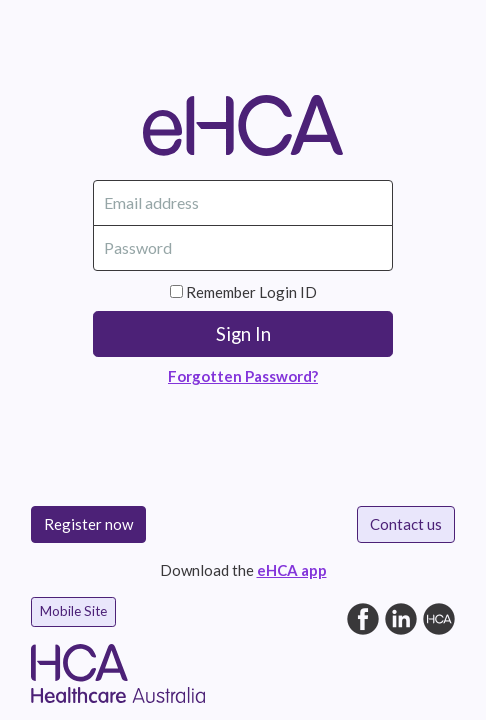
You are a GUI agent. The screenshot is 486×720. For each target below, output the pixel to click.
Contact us (406, 524)
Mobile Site (73, 611)
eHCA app (292, 570)
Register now (88, 524)
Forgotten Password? (243, 376)
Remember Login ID (251, 292)
